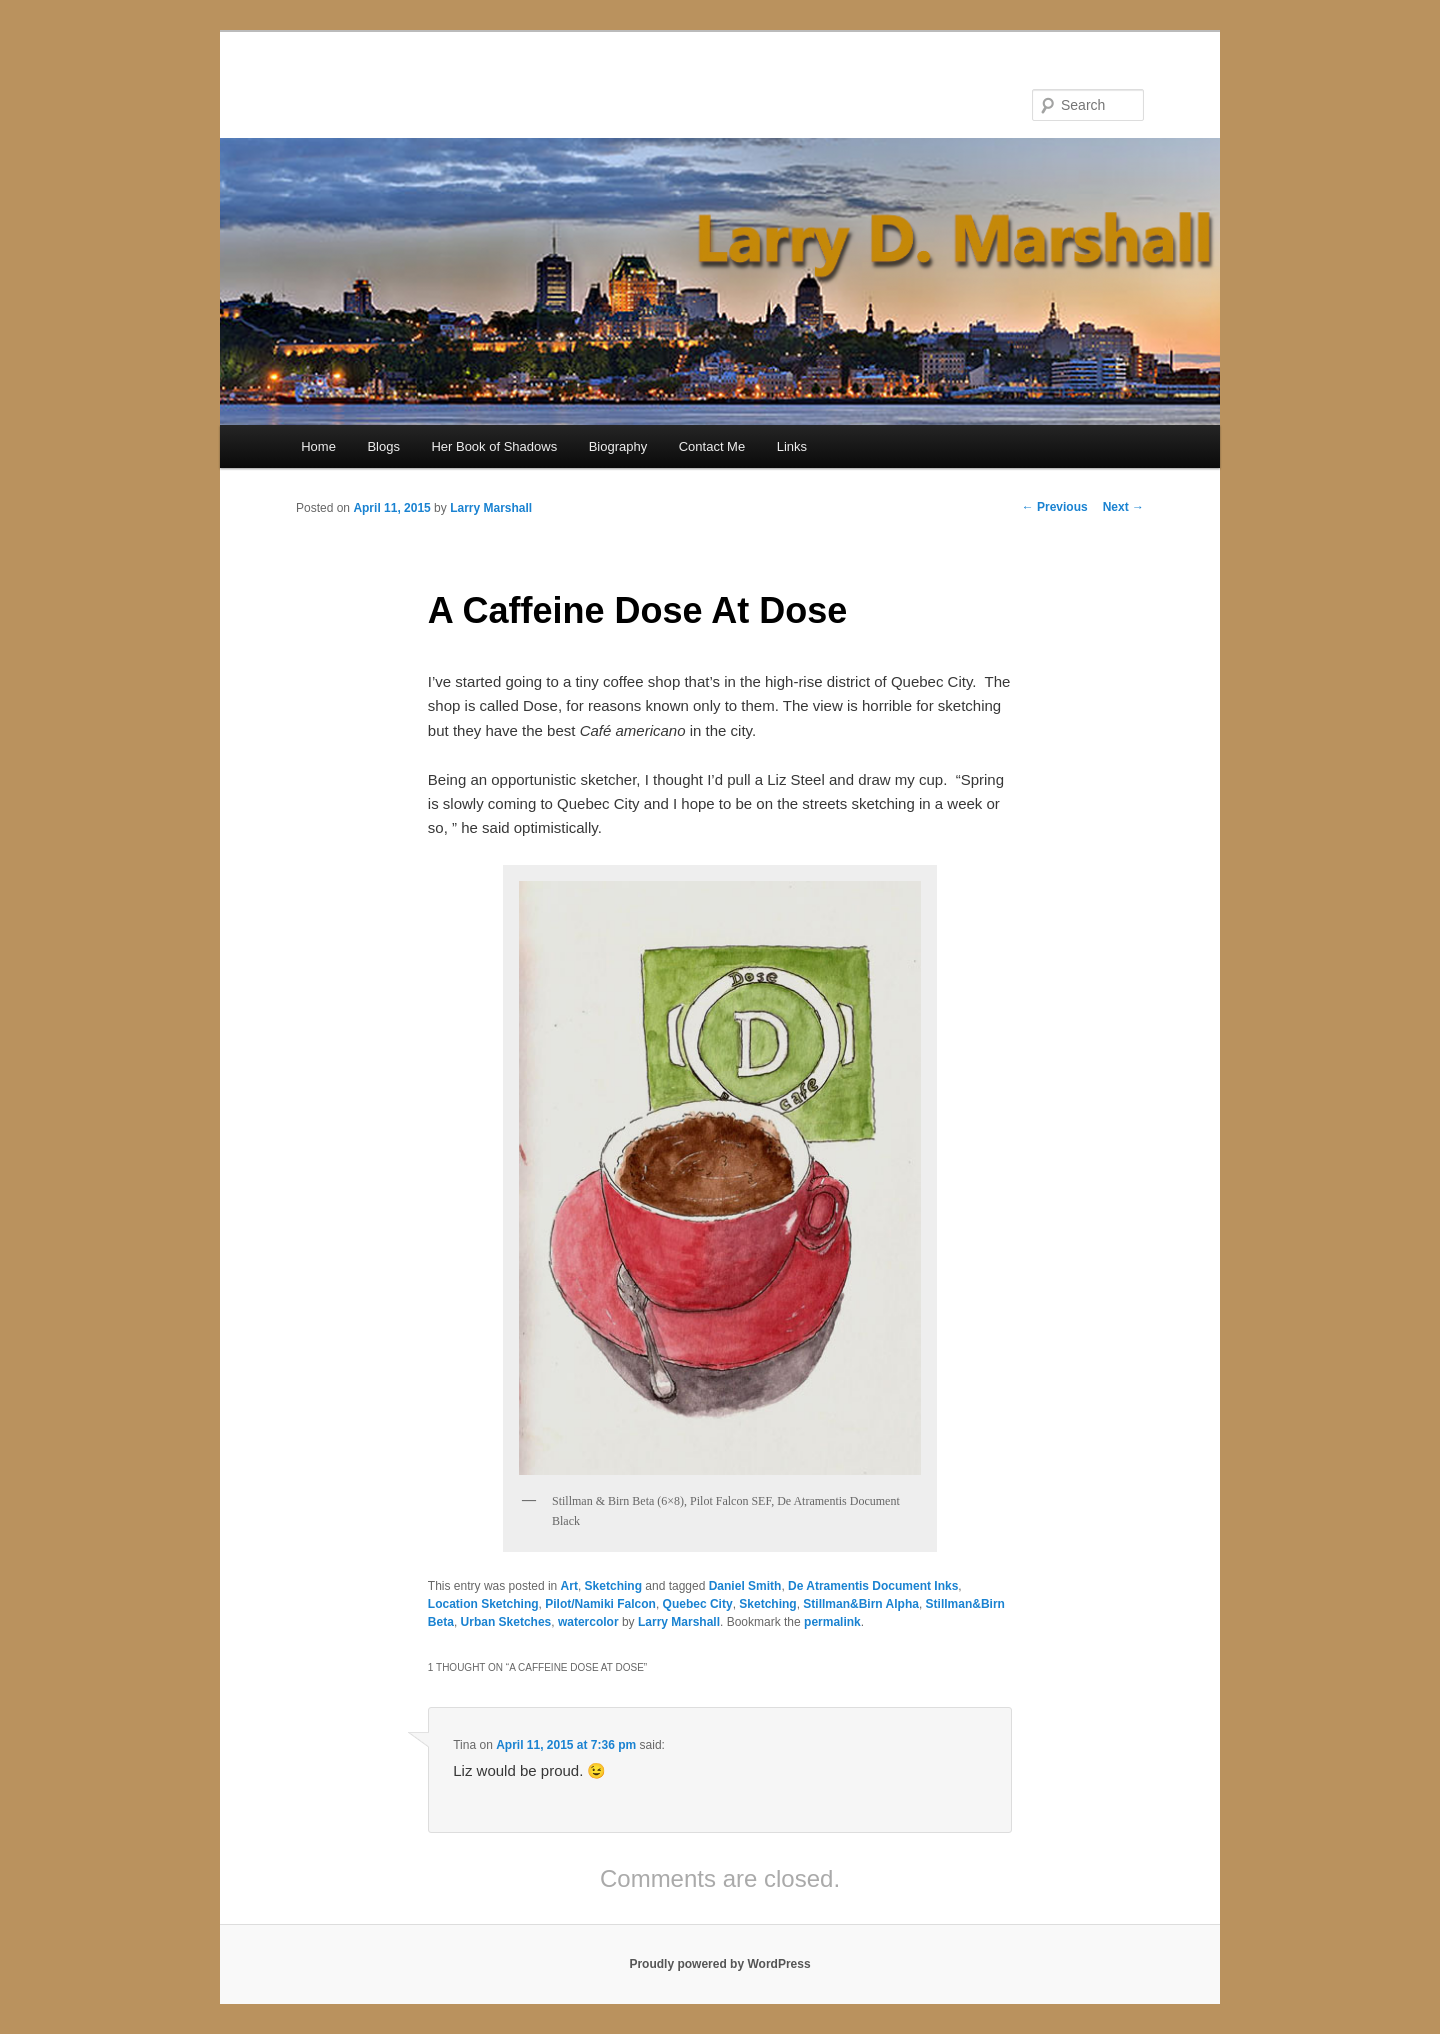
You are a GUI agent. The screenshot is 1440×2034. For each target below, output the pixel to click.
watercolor (588, 1622)
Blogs (383, 446)
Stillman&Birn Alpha (861, 1604)
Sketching (613, 1586)
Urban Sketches (506, 1622)
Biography (618, 446)
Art (569, 1586)
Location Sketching (483, 1604)
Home (318, 446)
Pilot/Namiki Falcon (600, 1604)
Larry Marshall (491, 508)
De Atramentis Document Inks (873, 1586)
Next (1123, 507)
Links (792, 446)
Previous (1055, 507)
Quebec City (698, 1604)
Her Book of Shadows (494, 446)
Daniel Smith (745, 1586)
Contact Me (712, 446)
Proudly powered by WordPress (719, 1964)
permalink (832, 1622)
